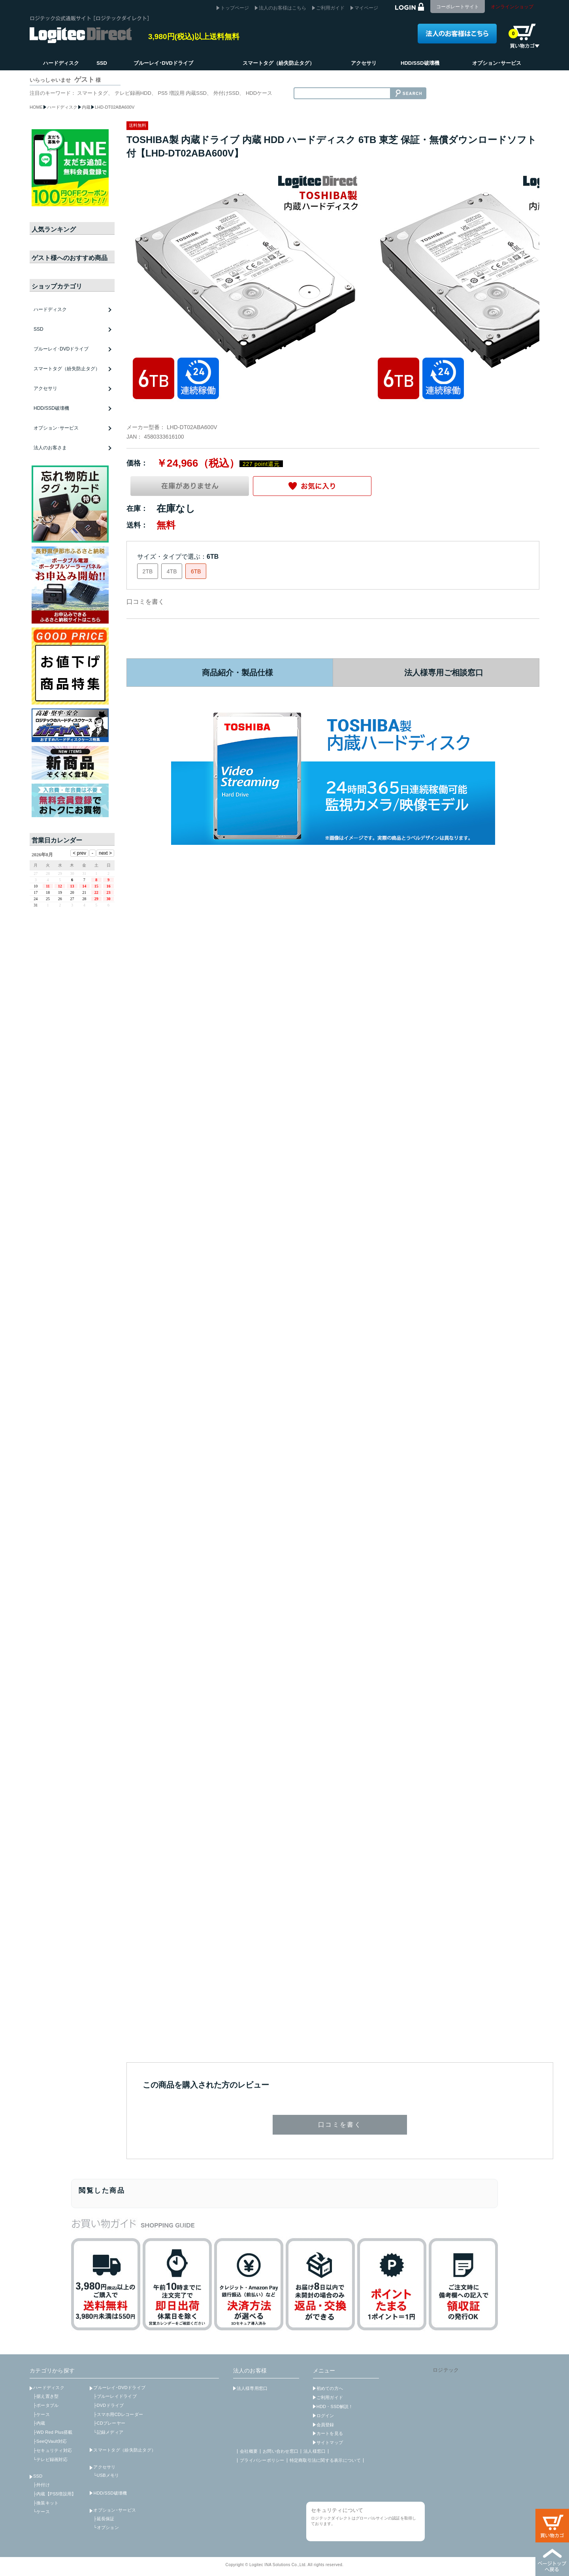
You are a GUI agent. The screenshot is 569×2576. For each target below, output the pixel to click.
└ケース (41, 2511)
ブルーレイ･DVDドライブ (119, 2387)
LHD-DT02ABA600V (114, 107)
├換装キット (45, 2503)
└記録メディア (108, 2432)
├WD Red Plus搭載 (52, 2432)
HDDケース (259, 93)
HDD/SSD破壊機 (51, 408)
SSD (37, 2476)
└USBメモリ (106, 2475)
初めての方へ (330, 2388)
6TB (196, 571)
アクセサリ (104, 2467)
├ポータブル (45, 2405)
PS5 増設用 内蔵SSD (182, 93)
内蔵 (86, 107)
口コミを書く (145, 601)
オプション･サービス (114, 2510)
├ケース (41, 2414)
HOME (36, 107)
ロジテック (446, 2370)
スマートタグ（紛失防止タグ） (67, 368)
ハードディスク (62, 107)
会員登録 (325, 2424)
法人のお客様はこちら (282, 8)
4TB (172, 571)
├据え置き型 (45, 2396)
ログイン (325, 2415)
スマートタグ (92, 93)
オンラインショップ (512, 6)
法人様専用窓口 (252, 2388)
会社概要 (249, 2451)
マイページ (366, 8)
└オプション (106, 2527)
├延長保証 (103, 2518)
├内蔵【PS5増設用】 (54, 2493)
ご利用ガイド (330, 8)
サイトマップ (330, 2442)
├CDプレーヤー (109, 2423)
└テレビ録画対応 (50, 2459)
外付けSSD (226, 93)
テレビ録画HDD (133, 93)
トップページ (234, 8)
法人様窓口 (314, 2451)
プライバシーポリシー (262, 2460)
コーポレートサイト (457, 6)
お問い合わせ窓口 (280, 2451)
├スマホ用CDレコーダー (118, 2414)
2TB (148, 571)
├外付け (41, 2484)
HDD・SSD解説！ (335, 2406)
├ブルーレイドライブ (114, 2396)
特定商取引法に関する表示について (325, 2460)
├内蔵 (39, 2423)
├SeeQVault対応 (50, 2441)
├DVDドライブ (108, 2405)
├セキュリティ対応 (52, 2450)
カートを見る (330, 2433)
